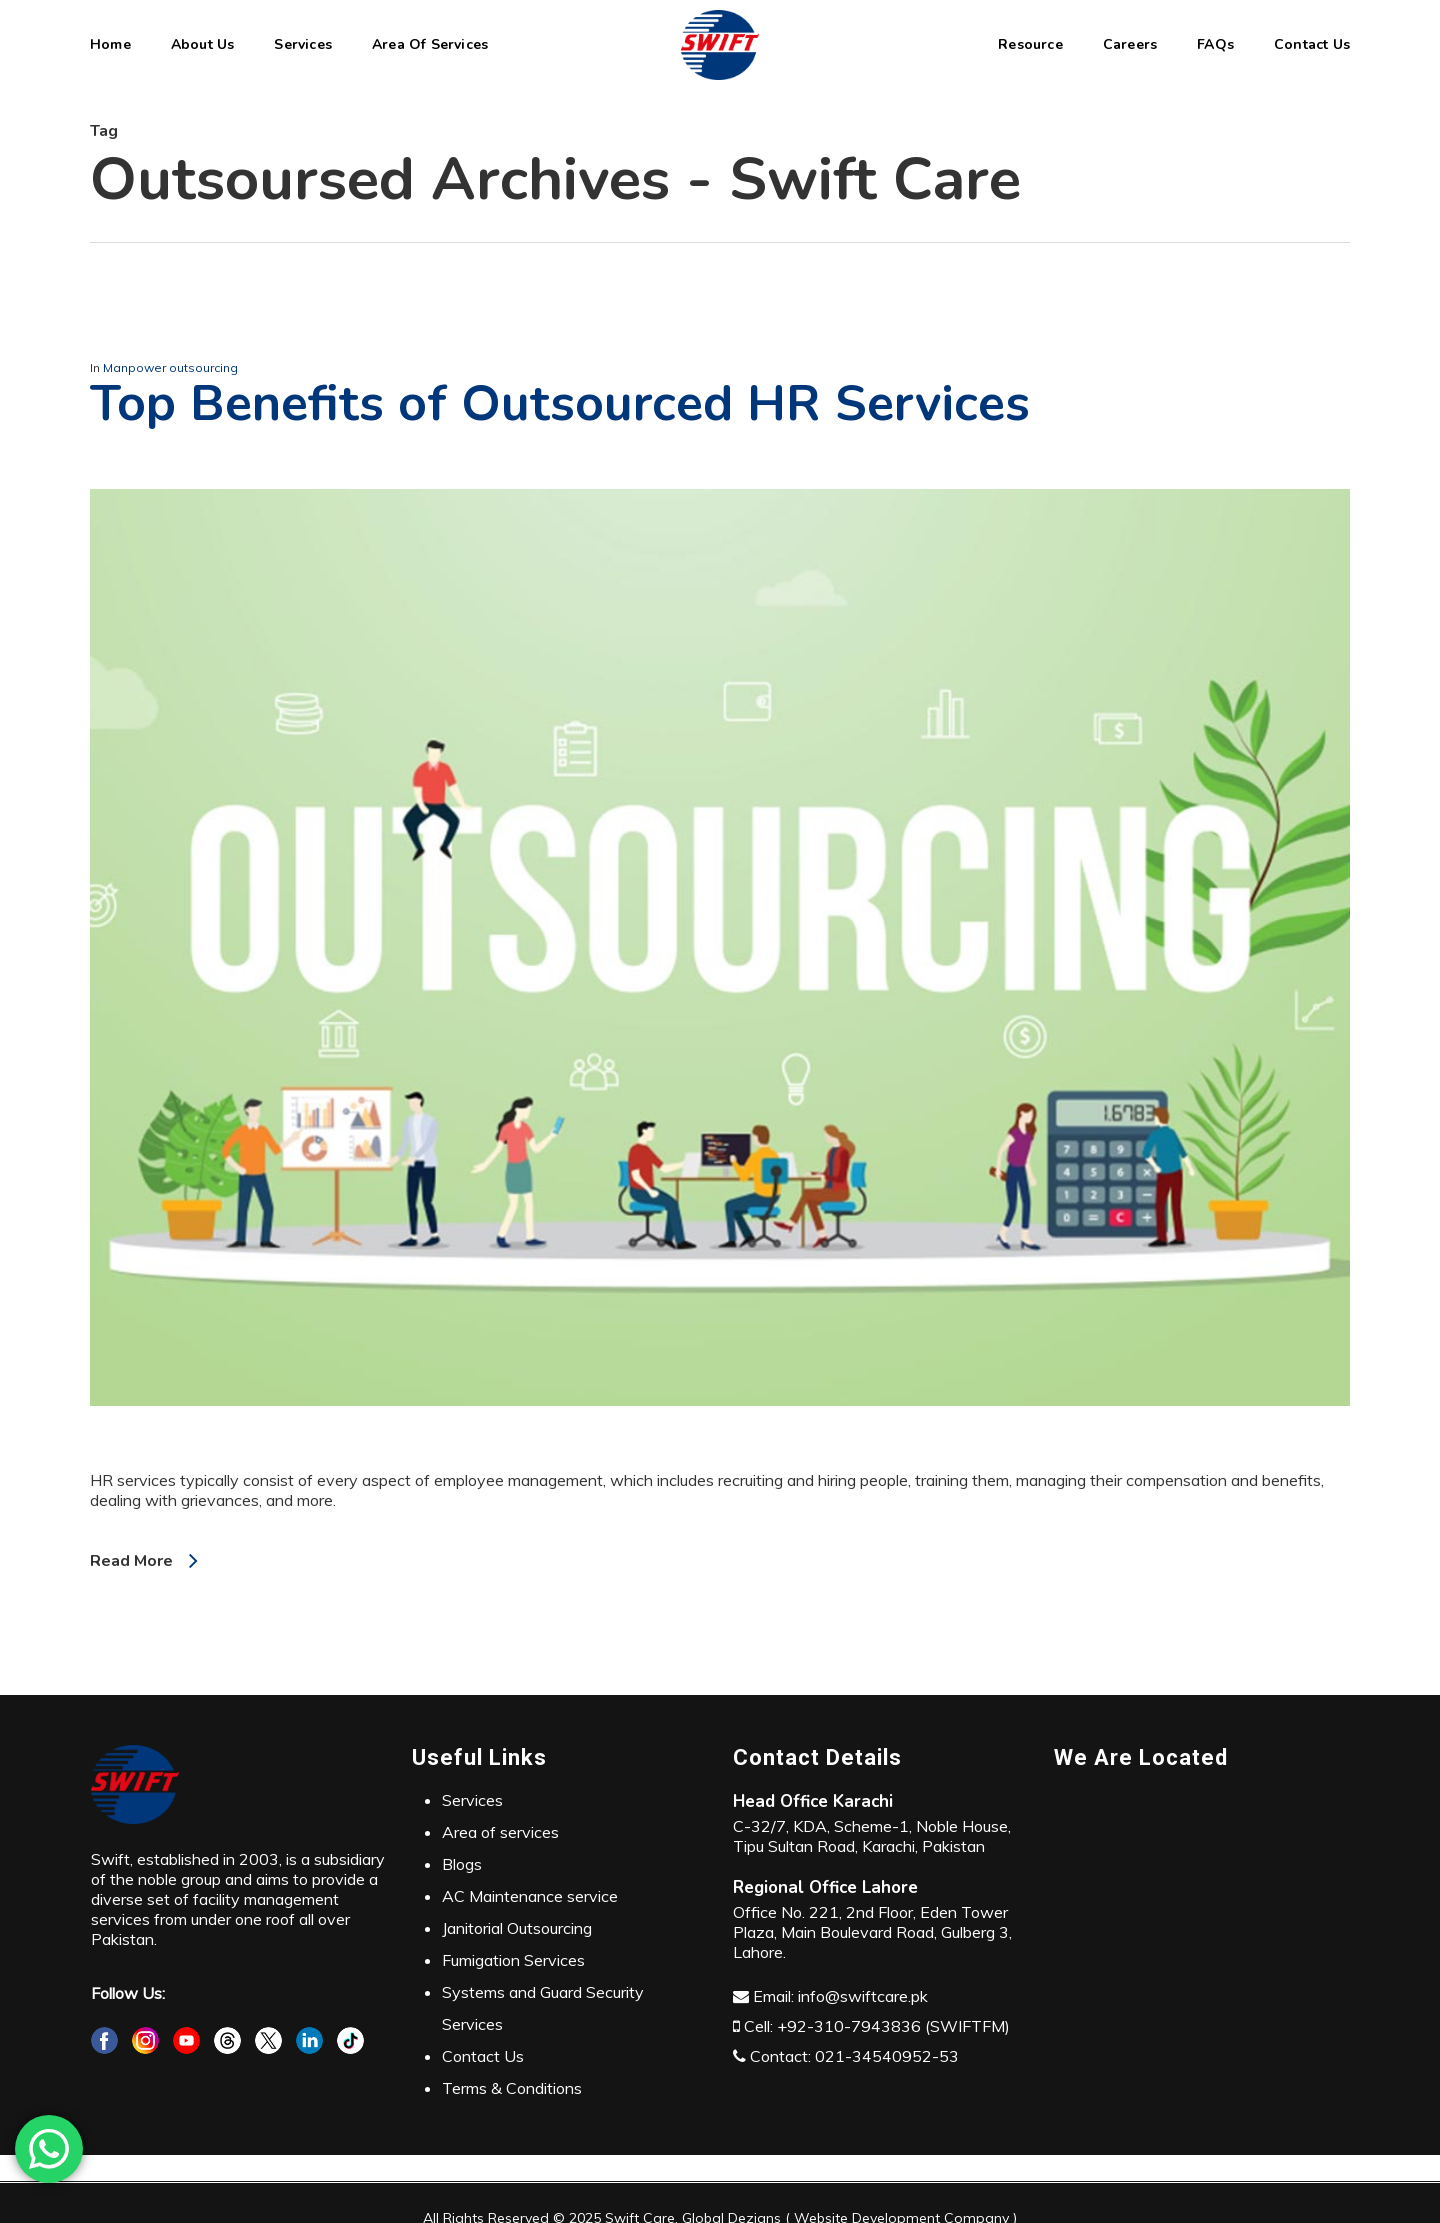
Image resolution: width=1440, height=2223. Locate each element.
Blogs (462, 1864)
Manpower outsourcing (170, 367)
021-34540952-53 (887, 2056)
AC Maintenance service (530, 1896)
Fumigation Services (513, 1960)
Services (472, 1800)
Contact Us (483, 2056)
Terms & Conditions (512, 2088)
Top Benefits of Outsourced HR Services (560, 403)
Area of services (500, 1832)
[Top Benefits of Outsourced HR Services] (720, 1460)
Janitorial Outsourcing (517, 1928)
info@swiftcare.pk (863, 1996)
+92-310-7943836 (849, 2026)
